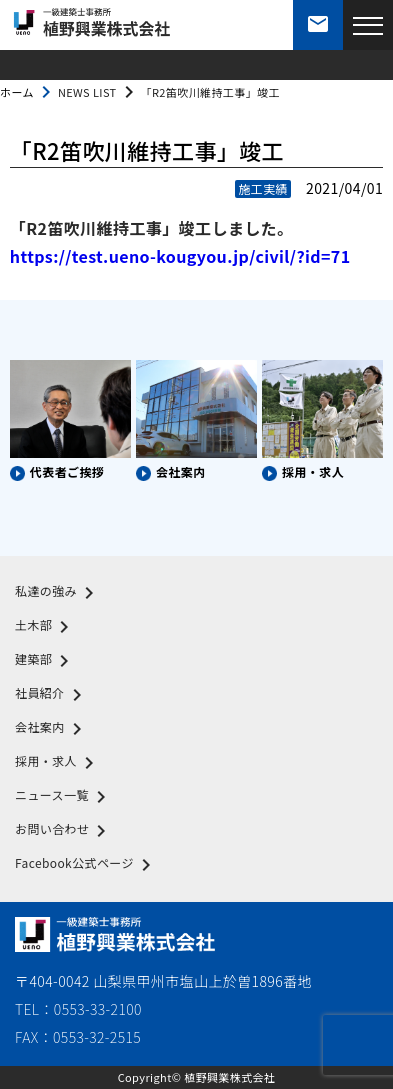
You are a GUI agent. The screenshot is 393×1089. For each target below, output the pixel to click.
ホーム (17, 92)
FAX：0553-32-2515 (78, 1037)
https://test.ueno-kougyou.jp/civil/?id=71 (180, 256)
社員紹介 (52, 695)
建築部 (45, 661)
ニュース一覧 (64, 797)
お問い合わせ (64, 831)
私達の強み (58, 593)
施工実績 (263, 188)
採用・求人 (58, 763)
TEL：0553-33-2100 (78, 1009)
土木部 (45, 627)
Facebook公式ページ (86, 865)
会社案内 (52, 729)
